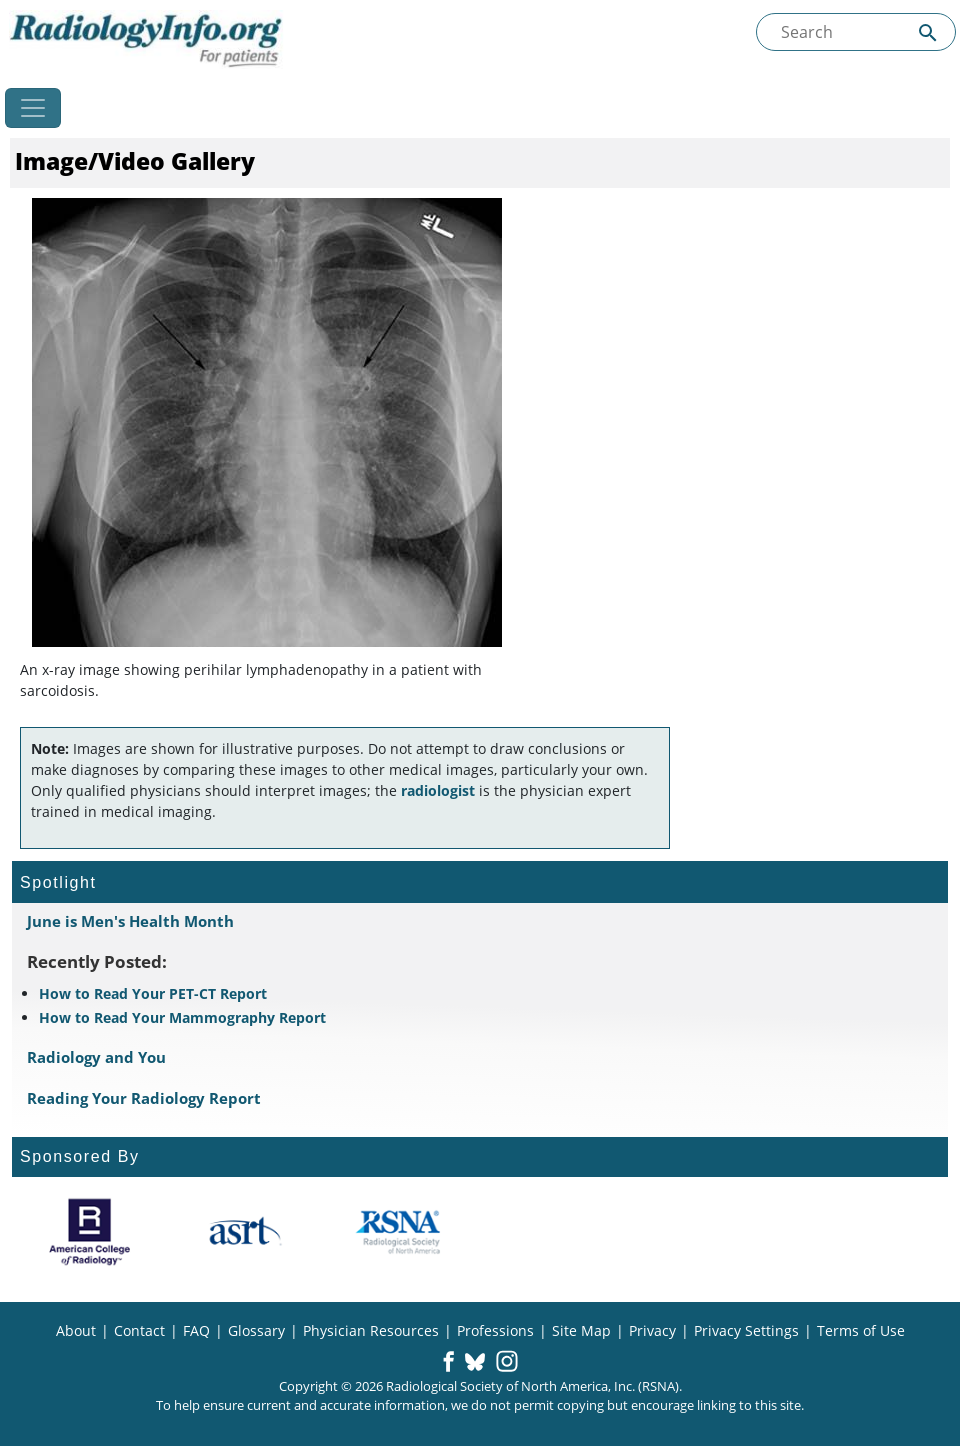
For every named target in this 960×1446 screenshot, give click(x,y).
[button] (448, 1363)
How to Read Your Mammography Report (182, 1017)
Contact (139, 1330)
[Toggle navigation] (33, 108)
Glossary (256, 1330)
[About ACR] (89, 1232)
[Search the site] (856, 32)
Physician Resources (371, 1330)
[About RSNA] (399, 1232)
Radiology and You (96, 1057)
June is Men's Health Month (130, 921)
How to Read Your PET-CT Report (153, 993)
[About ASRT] (244, 1232)
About (76, 1330)
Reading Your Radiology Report (144, 1098)
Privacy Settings (746, 1330)
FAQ (196, 1330)
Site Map (581, 1330)
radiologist (438, 790)
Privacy (652, 1330)
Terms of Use (861, 1330)
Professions (495, 1330)
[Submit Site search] (928, 32)
